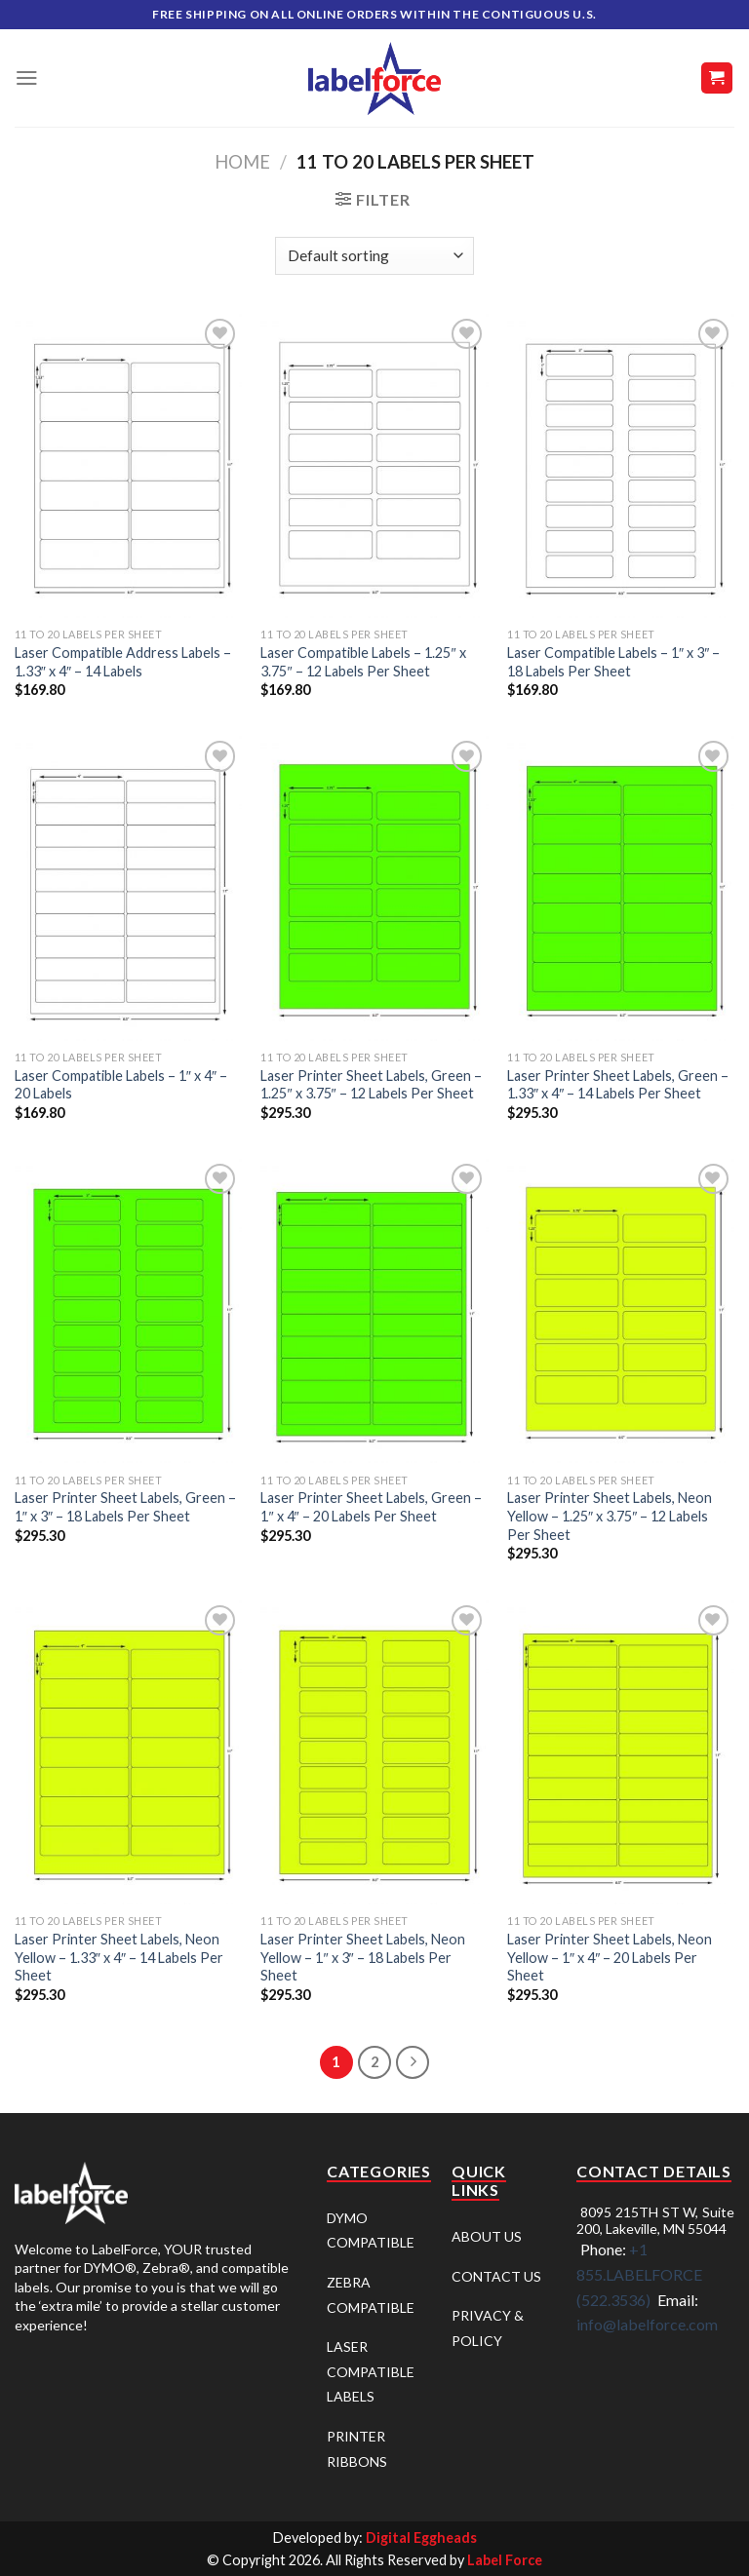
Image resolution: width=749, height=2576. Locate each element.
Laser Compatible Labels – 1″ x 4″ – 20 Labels (121, 1084)
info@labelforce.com (647, 2324)
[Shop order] (374, 256)
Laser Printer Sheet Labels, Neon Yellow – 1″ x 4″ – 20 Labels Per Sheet (609, 1957)
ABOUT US (487, 2236)
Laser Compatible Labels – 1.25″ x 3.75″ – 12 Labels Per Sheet (362, 661)
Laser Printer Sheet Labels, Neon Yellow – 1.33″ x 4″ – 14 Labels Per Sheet (119, 1957)
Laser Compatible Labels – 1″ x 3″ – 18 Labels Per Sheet (613, 661)
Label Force (504, 2560)
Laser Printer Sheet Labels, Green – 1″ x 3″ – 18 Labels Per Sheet (125, 1506)
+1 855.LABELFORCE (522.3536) (639, 2274)
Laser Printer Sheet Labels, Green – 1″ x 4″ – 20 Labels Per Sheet (371, 1506)
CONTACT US (496, 2276)
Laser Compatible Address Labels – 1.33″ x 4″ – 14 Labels (123, 661)
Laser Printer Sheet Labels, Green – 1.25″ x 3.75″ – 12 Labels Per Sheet (371, 1084)
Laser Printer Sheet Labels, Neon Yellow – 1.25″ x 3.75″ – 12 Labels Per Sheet (609, 1515)
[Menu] (27, 78)
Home (242, 162)
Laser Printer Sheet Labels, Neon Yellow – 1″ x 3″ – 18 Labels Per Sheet (362, 1957)
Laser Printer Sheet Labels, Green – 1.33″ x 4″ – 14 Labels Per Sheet (618, 1084)
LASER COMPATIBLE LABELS (370, 2371)
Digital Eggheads (421, 2537)
